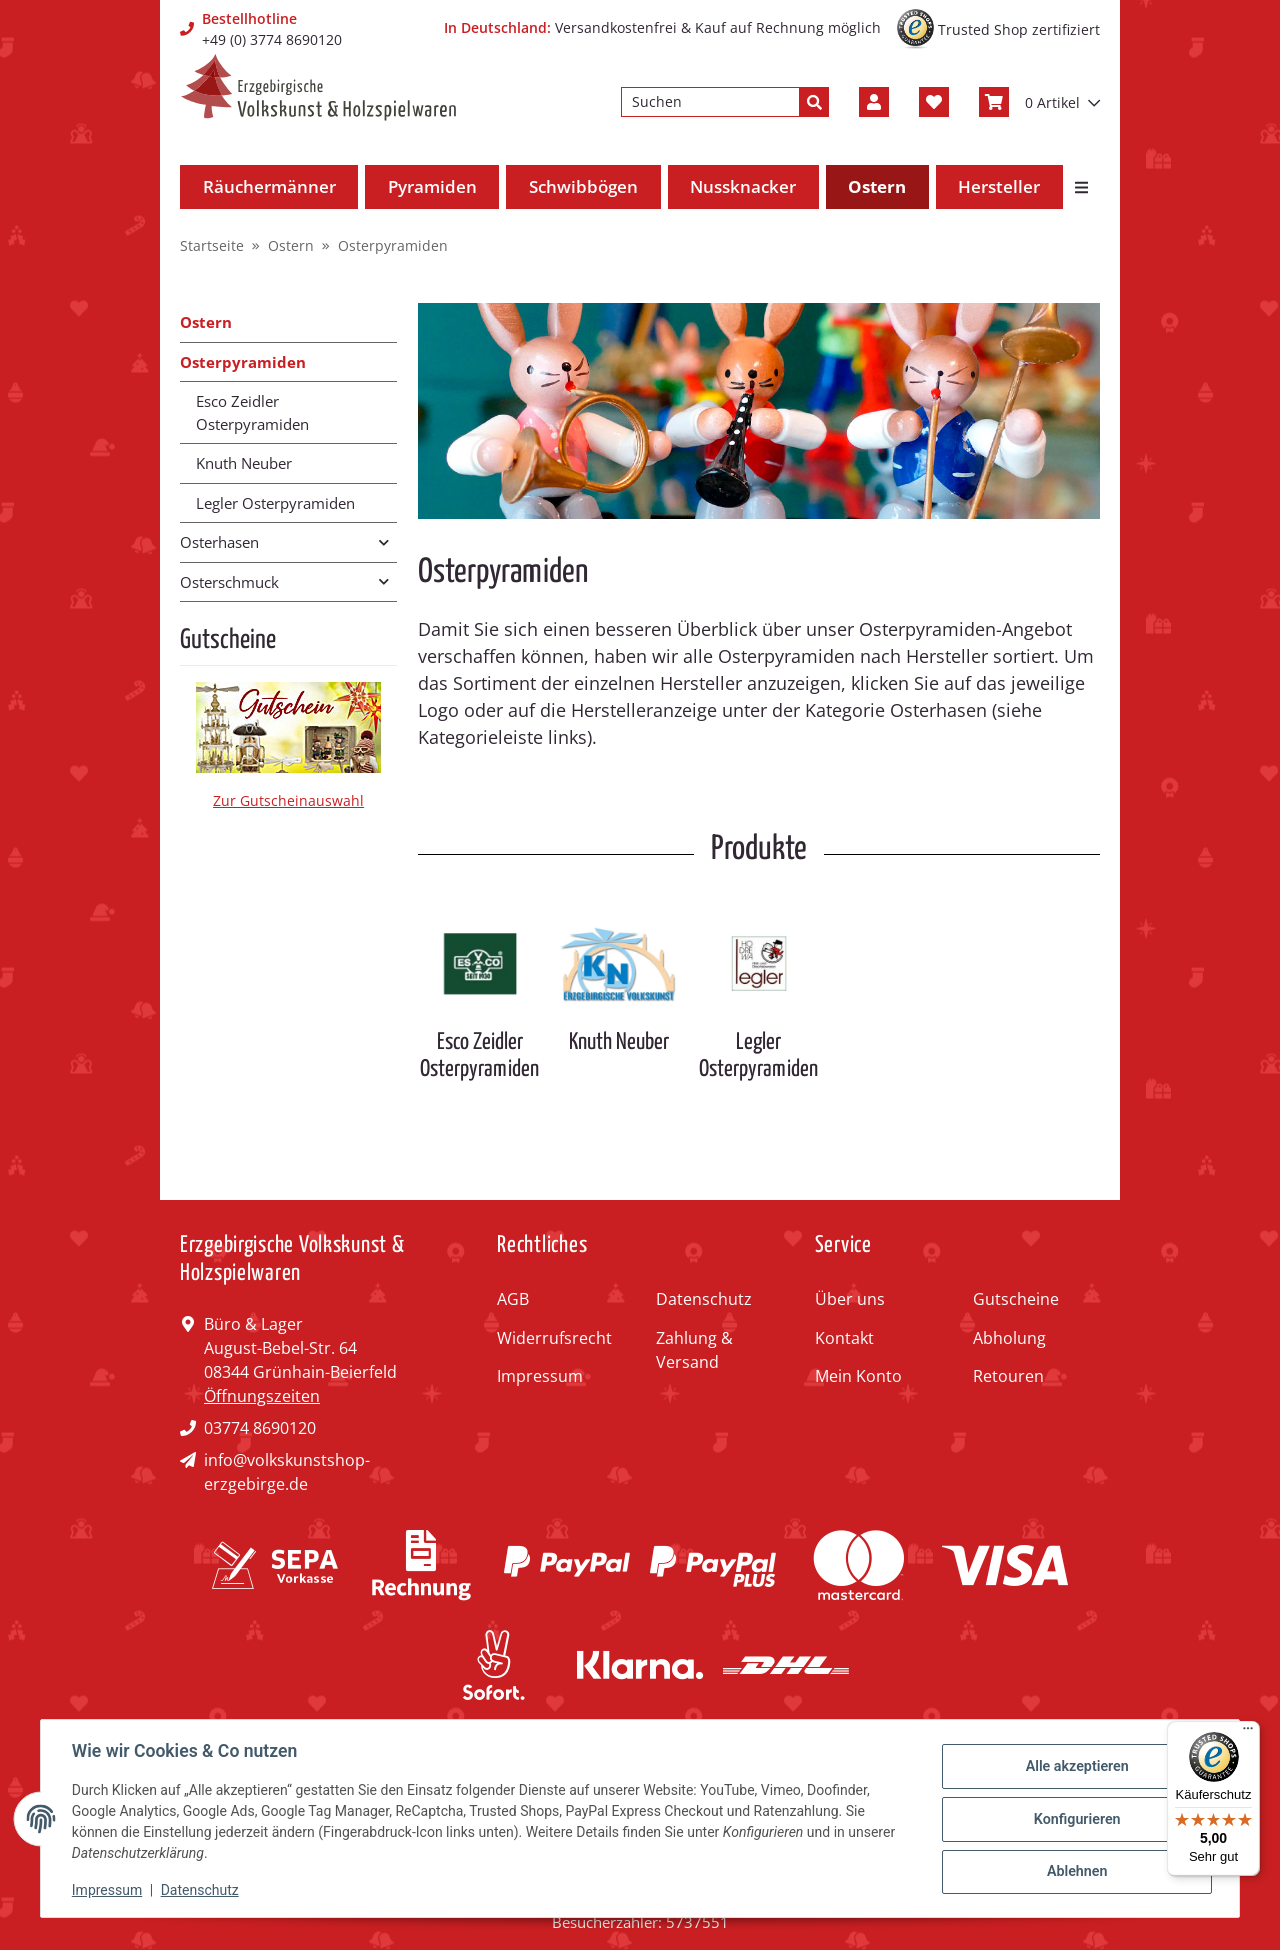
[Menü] (1248, 1733)
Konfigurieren (1075, 1819)
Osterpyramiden (243, 362)
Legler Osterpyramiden (758, 1055)
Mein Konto (858, 1376)
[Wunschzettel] (934, 102)
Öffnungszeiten (262, 1396)
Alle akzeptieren (1075, 1767)
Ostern (206, 322)
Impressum (540, 1376)
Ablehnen (1075, 1871)
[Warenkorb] (1039, 102)
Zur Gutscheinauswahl (288, 800)
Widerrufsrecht (554, 1338)
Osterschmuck (229, 582)
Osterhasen (219, 542)
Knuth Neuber (619, 1042)
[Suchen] (710, 102)
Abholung (1009, 1338)
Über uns (850, 1299)
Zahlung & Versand (694, 1350)
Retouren (1008, 1376)
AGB (513, 1299)
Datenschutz (704, 1299)
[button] (874, 102)
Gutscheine (1016, 1299)
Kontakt (844, 1338)
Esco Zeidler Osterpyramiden (479, 1055)
